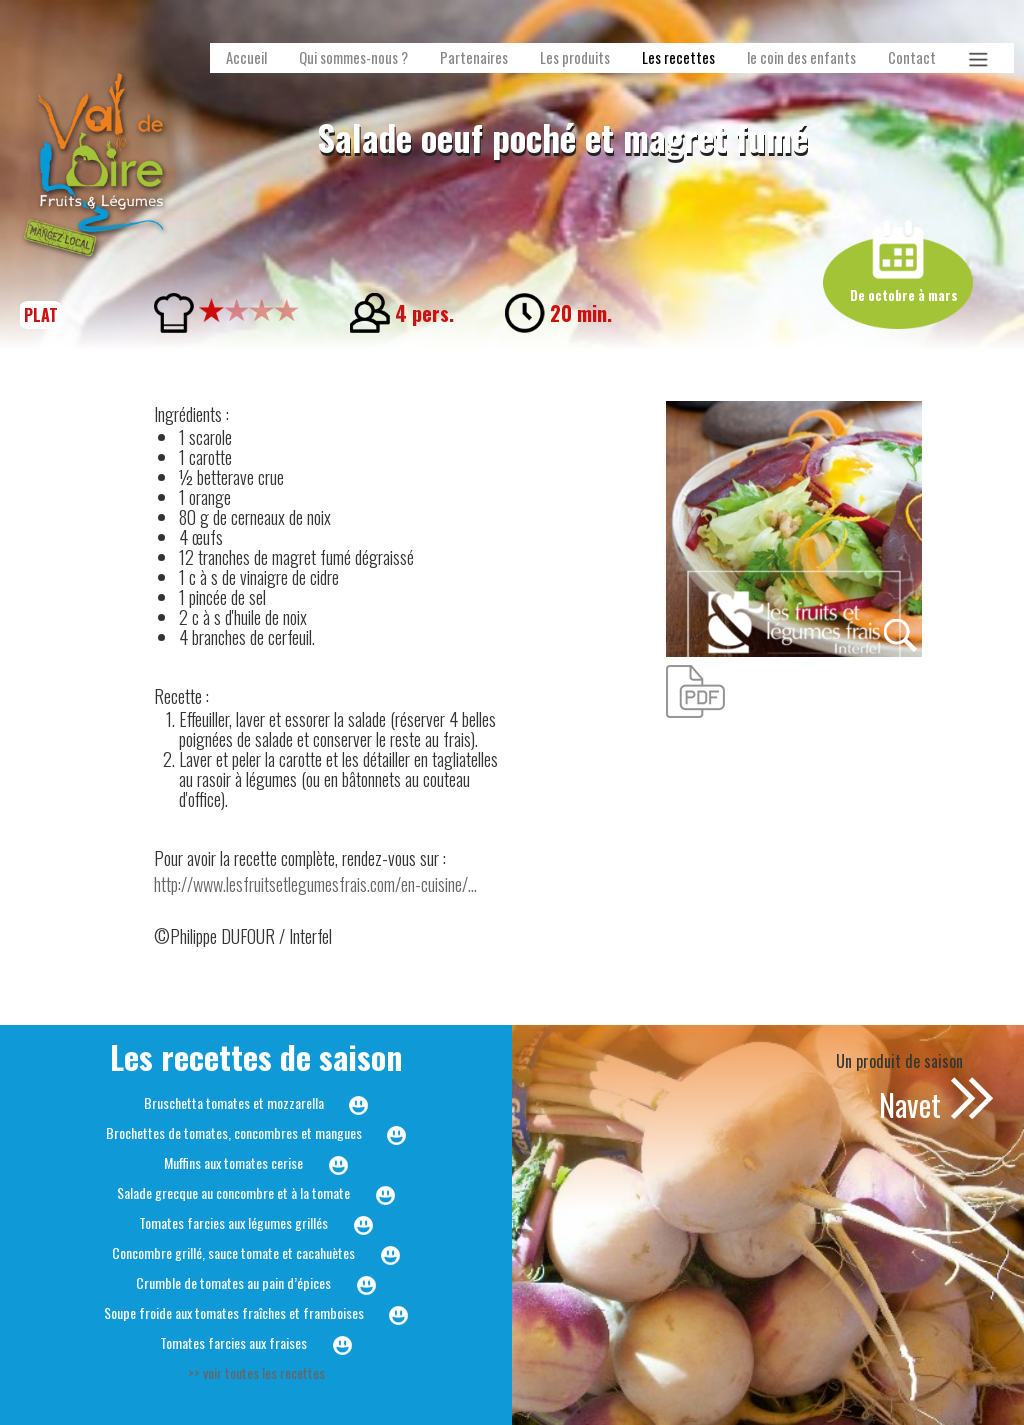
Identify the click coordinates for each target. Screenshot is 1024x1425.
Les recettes (678, 57)
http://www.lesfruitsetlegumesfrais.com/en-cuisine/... (315, 884)
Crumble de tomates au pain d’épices (233, 1282)
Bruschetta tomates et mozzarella (234, 1102)
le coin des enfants (801, 57)
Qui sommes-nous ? (353, 57)
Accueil (246, 57)
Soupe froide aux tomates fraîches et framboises (234, 1312)
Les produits (575, 57)
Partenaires (474, 57)
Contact (912, 57)
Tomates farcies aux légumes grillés (233, 1222)
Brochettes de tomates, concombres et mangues (234, 1132)
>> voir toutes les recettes (256, 1372)
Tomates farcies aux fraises (233, 1342)
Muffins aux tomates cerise (233, 1162)
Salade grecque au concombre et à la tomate (233, 1192)
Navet (910, 1104)
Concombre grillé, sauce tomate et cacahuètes (233, 1252)
